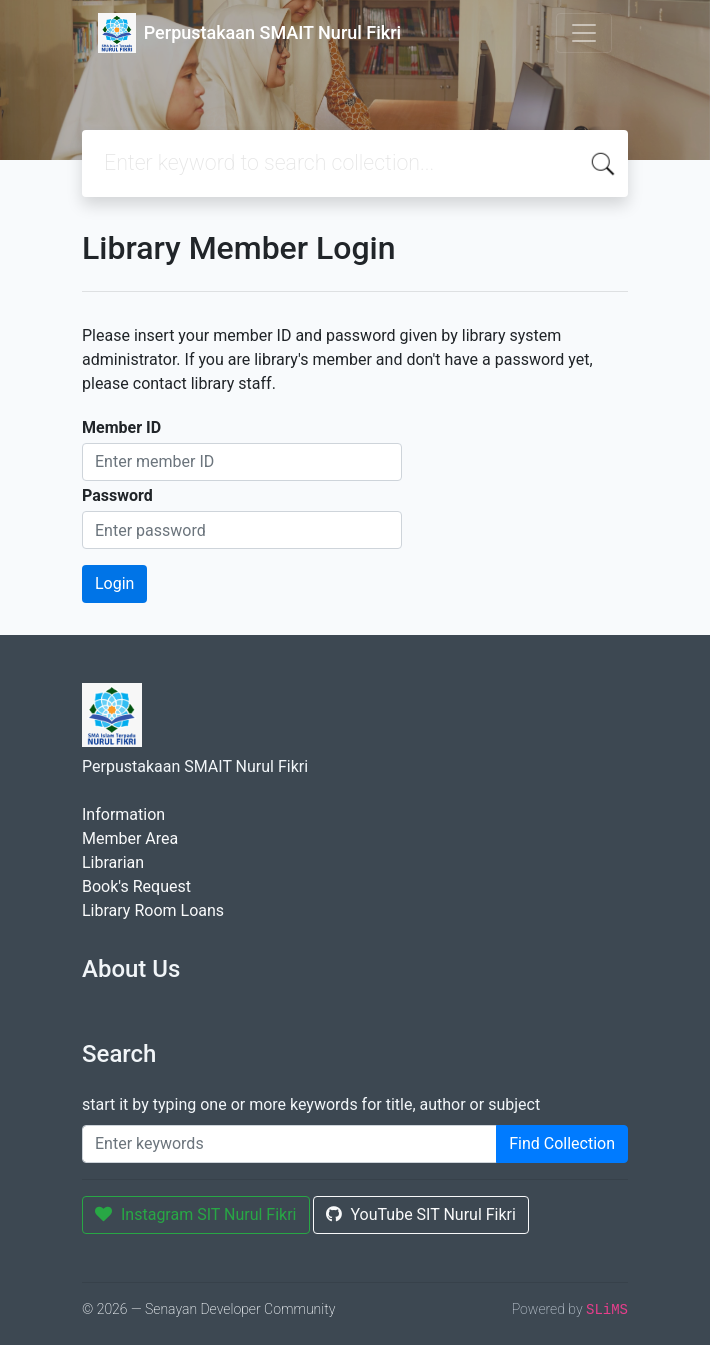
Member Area (130, 838)
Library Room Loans (153, 910)
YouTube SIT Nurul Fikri (420, 1214)
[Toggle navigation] (584, 33)
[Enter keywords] (289, 1144)
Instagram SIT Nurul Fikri (196, 1214)
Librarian (113, 862)
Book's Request (136, 886)
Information (123, 814)
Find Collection (562, 1143)
